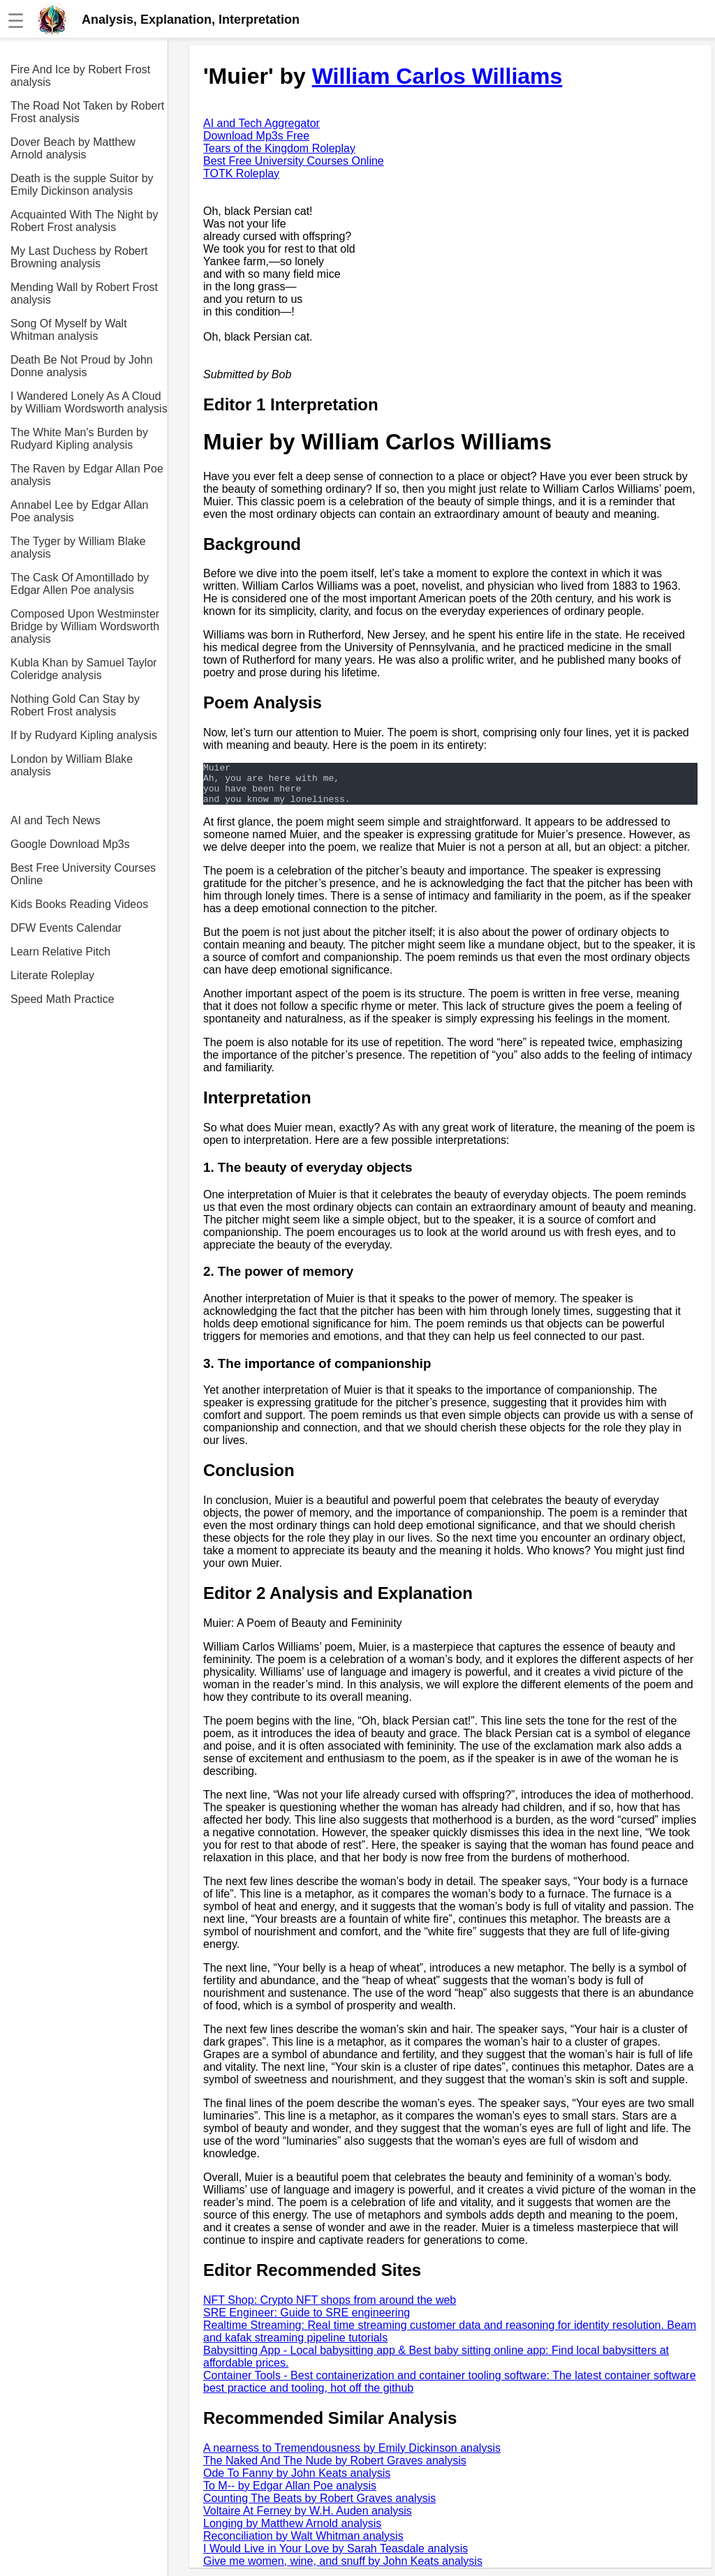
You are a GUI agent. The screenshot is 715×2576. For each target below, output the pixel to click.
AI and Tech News (55, 820)
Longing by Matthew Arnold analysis (292, 2532)
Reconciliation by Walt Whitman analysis (303, 2544)
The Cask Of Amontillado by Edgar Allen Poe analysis (79, 584)
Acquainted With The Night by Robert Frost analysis (84, 221)
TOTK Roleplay (241, 173)
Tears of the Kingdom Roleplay (279, 148)
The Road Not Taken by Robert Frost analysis (87, 112)
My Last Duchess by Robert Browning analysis (79, 257)
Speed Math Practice (62, 999)
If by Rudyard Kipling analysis (83, 735)
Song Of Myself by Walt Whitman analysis (68, 330)
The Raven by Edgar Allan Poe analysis (86, 475)
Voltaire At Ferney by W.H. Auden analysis (307, 2519)
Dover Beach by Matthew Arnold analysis (72, 148)
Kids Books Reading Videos (79, 904)
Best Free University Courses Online (83, 874)
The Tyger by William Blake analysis (78, 547)
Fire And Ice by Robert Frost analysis (80, 76)
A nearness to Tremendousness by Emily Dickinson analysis (352, 2456)
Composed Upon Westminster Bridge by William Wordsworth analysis (84, 626)
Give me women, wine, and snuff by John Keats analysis (342, 2569)
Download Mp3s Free (256, 136)
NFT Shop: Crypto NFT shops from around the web (329, 2308)
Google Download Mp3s (70, 844)
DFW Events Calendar (65, 928)
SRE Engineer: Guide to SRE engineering (306, 2321)
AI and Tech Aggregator (261, 123)
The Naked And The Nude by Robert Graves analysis (334, 2469)
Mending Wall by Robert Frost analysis (84, 293)
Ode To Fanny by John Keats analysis (296, 2481)
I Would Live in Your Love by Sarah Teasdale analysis (335, 2557)
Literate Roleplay (52, 975)
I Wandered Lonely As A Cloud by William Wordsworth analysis (89, 402)
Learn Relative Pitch (60, 952)
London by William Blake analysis (71, 765)
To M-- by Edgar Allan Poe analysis (289, 2494)
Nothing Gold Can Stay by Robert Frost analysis (75, 705)
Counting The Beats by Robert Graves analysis (319, 2506)
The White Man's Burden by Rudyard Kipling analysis (79, 438)
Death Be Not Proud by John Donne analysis (81, 366)
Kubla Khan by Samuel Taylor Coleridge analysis (83, 669)
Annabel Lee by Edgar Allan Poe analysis (79, 511)
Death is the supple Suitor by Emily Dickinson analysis (82, 184)
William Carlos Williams (437, 76)
